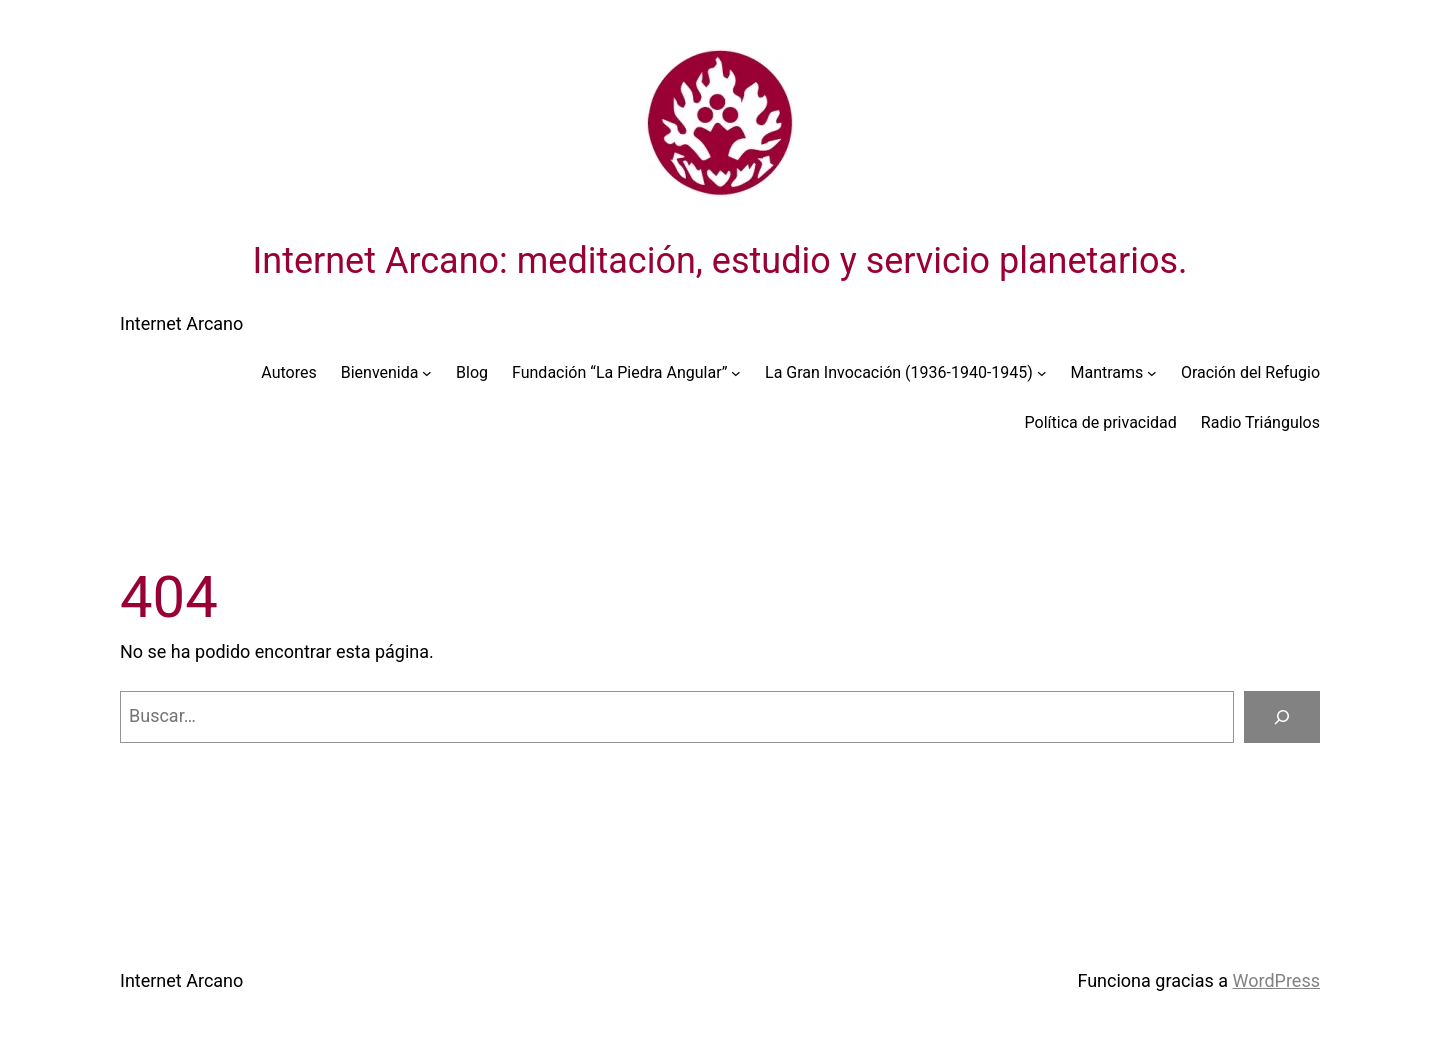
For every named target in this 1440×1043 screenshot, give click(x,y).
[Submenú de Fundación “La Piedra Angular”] (736, 373)
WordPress (1276, 980)
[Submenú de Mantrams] (1152, 373)
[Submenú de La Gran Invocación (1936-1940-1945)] (1042, 373)
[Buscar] (1282, 717)
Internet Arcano (181, 323)
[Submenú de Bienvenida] (427, 373)
